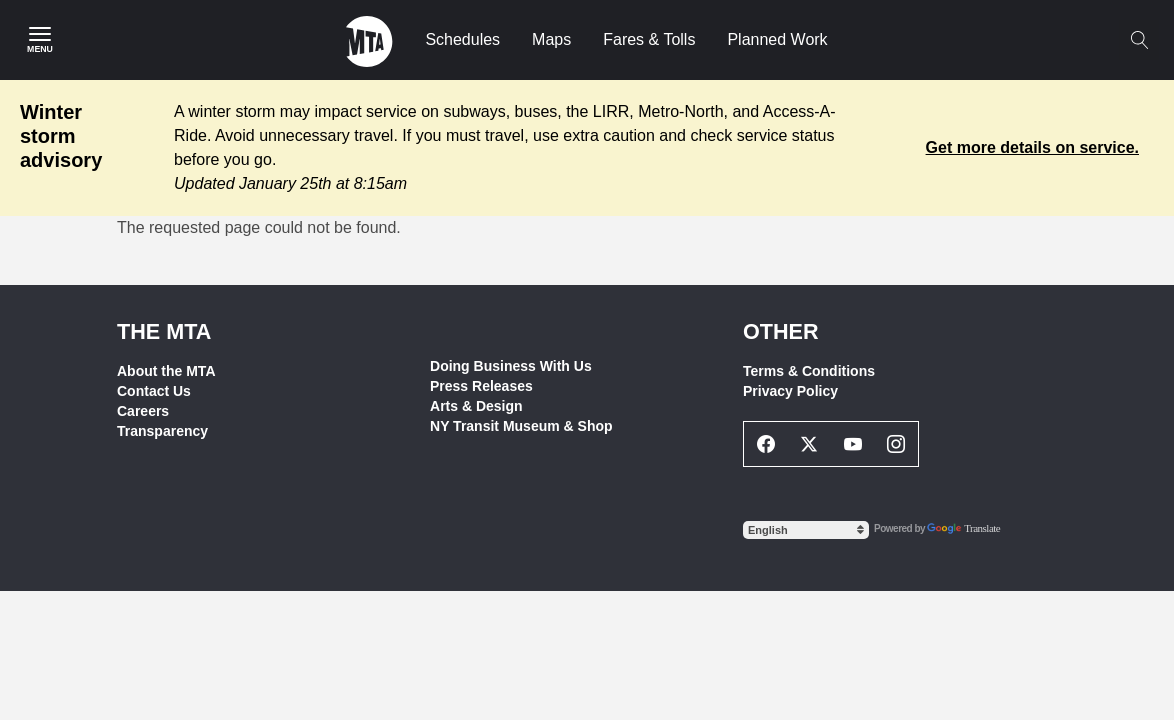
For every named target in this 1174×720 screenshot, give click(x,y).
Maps (551, 39)
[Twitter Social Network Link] (810, 444)
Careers (143, 411)
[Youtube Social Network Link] (853, 444)
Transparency (162, 431)
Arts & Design (476, 406)
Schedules (462, 39)
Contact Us (154, 391)
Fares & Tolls (649, 39)
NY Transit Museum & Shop (521, 426)
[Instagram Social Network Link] (897, 444)
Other (781, 331)
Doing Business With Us (511, 366)
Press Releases (481, 386)
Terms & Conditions (809, 371)
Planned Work (777, 39)
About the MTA (166, 371)
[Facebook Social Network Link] (766, 444)
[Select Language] (806, 530)
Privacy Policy (790, 391)
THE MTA (164, 331)
